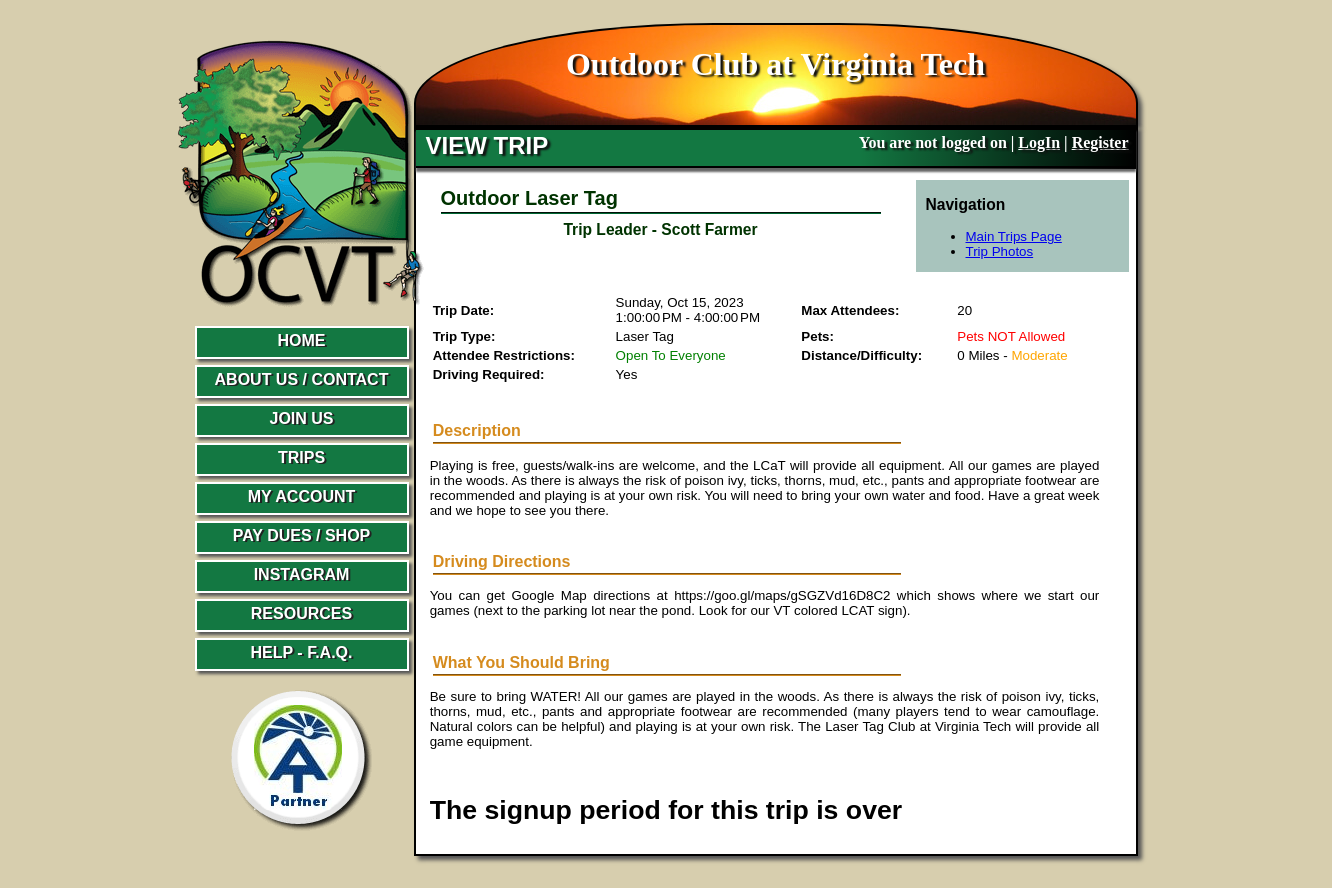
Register (1100, 142)
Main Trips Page (1014, 236)
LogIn (1039, 142)
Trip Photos (1000, 251)
